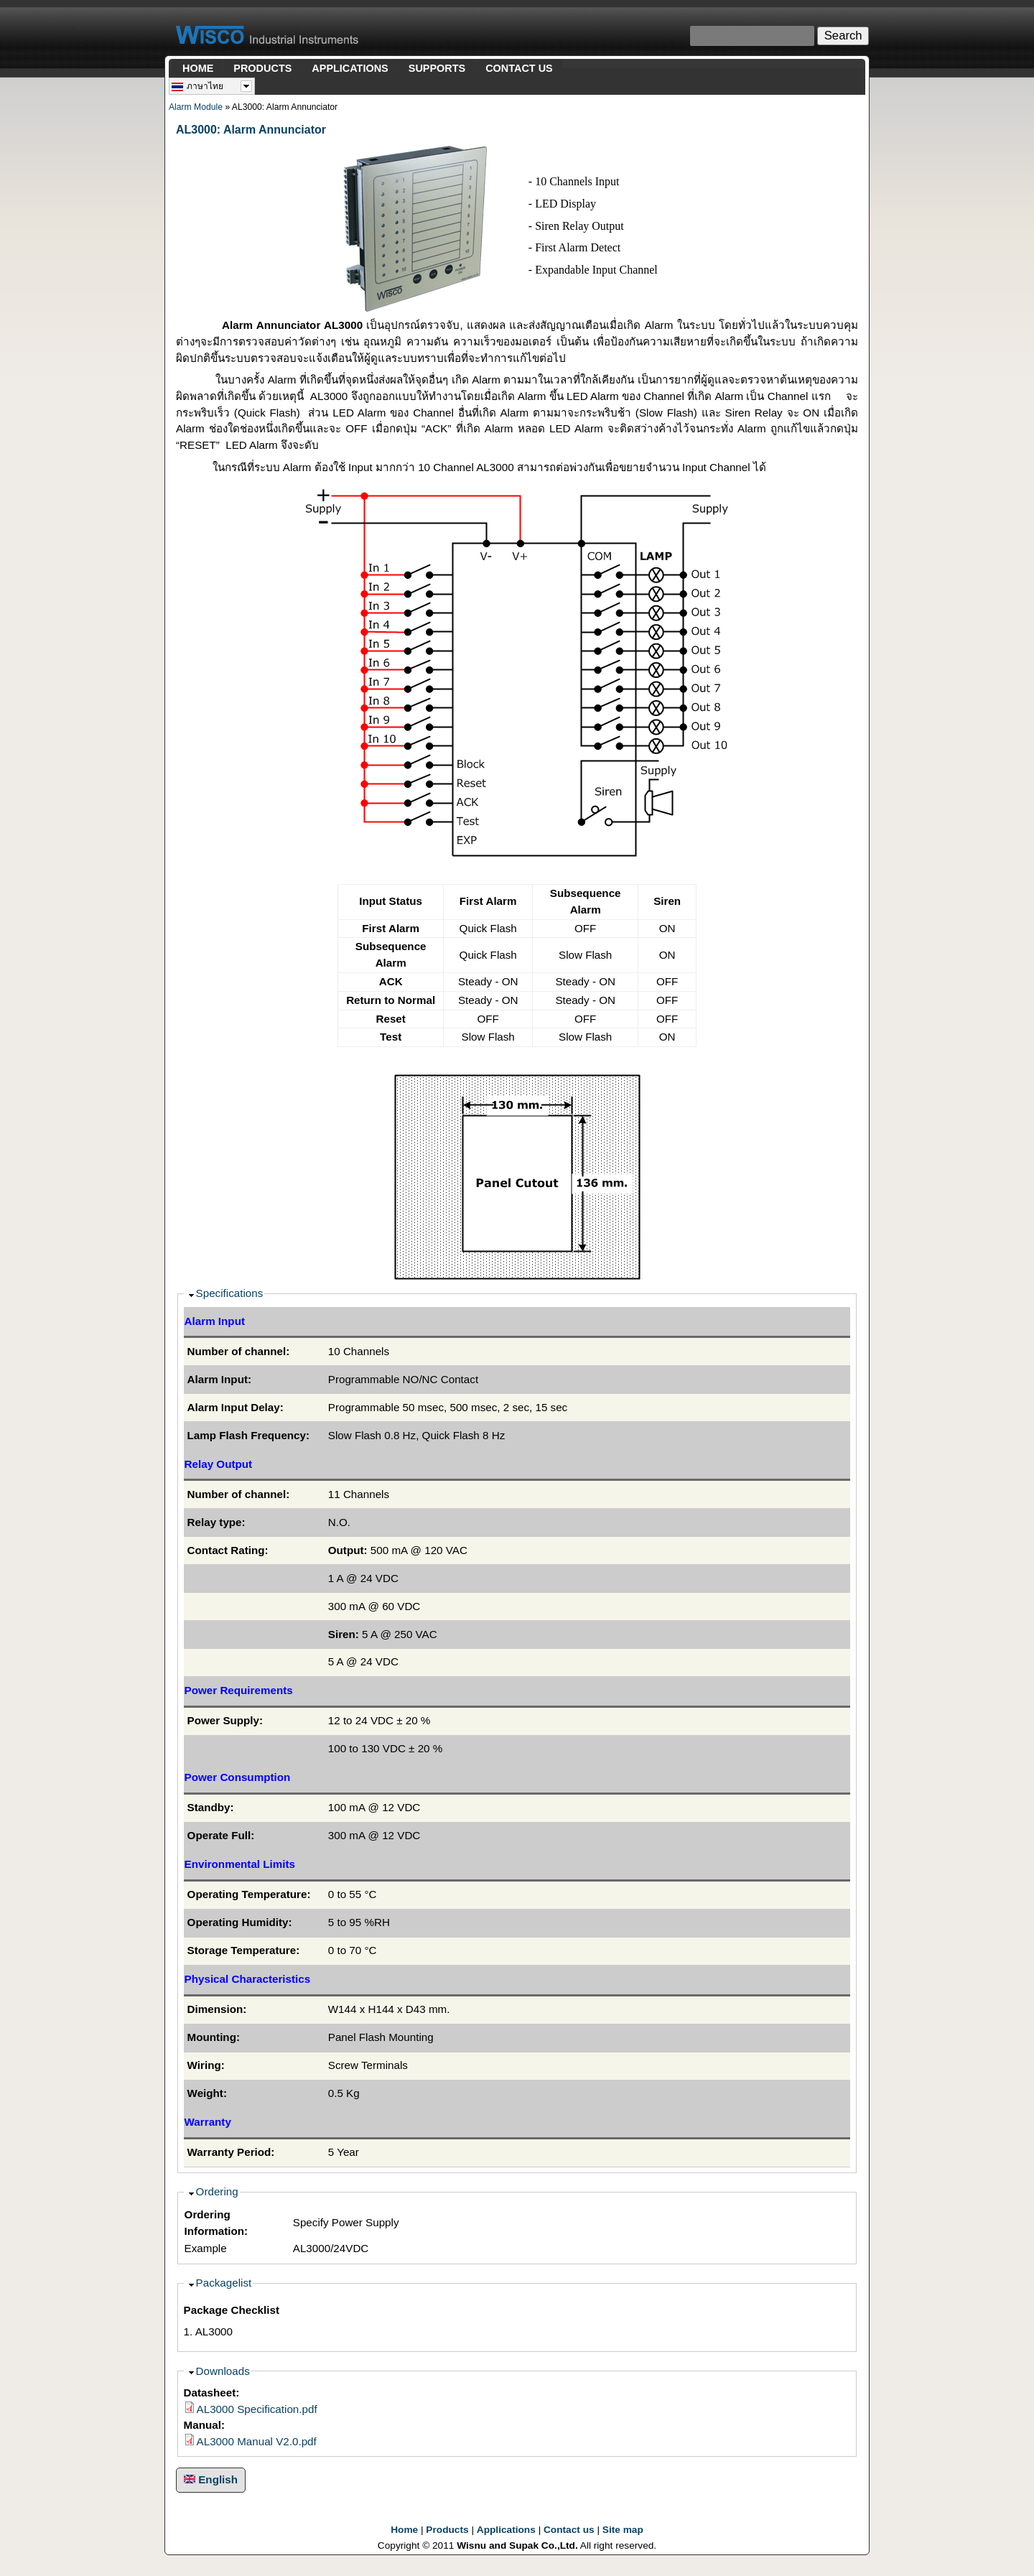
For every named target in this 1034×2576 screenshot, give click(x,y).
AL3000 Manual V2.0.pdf (257, 2441)
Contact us (569, 2529)
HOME (197, 68)
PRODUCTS (262, 68)
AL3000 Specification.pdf (257, 2409)
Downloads (223, 2371)
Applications (506, 2529)
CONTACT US (519, 68)
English (211, 2479)
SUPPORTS (437, 68)
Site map (622, 2529)
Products (447, 2529)
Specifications (230, 1293)
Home (404, 2529)
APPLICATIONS (350, 68)
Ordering (217, 2191)
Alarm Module (196, 107)
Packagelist (224, 2283)
